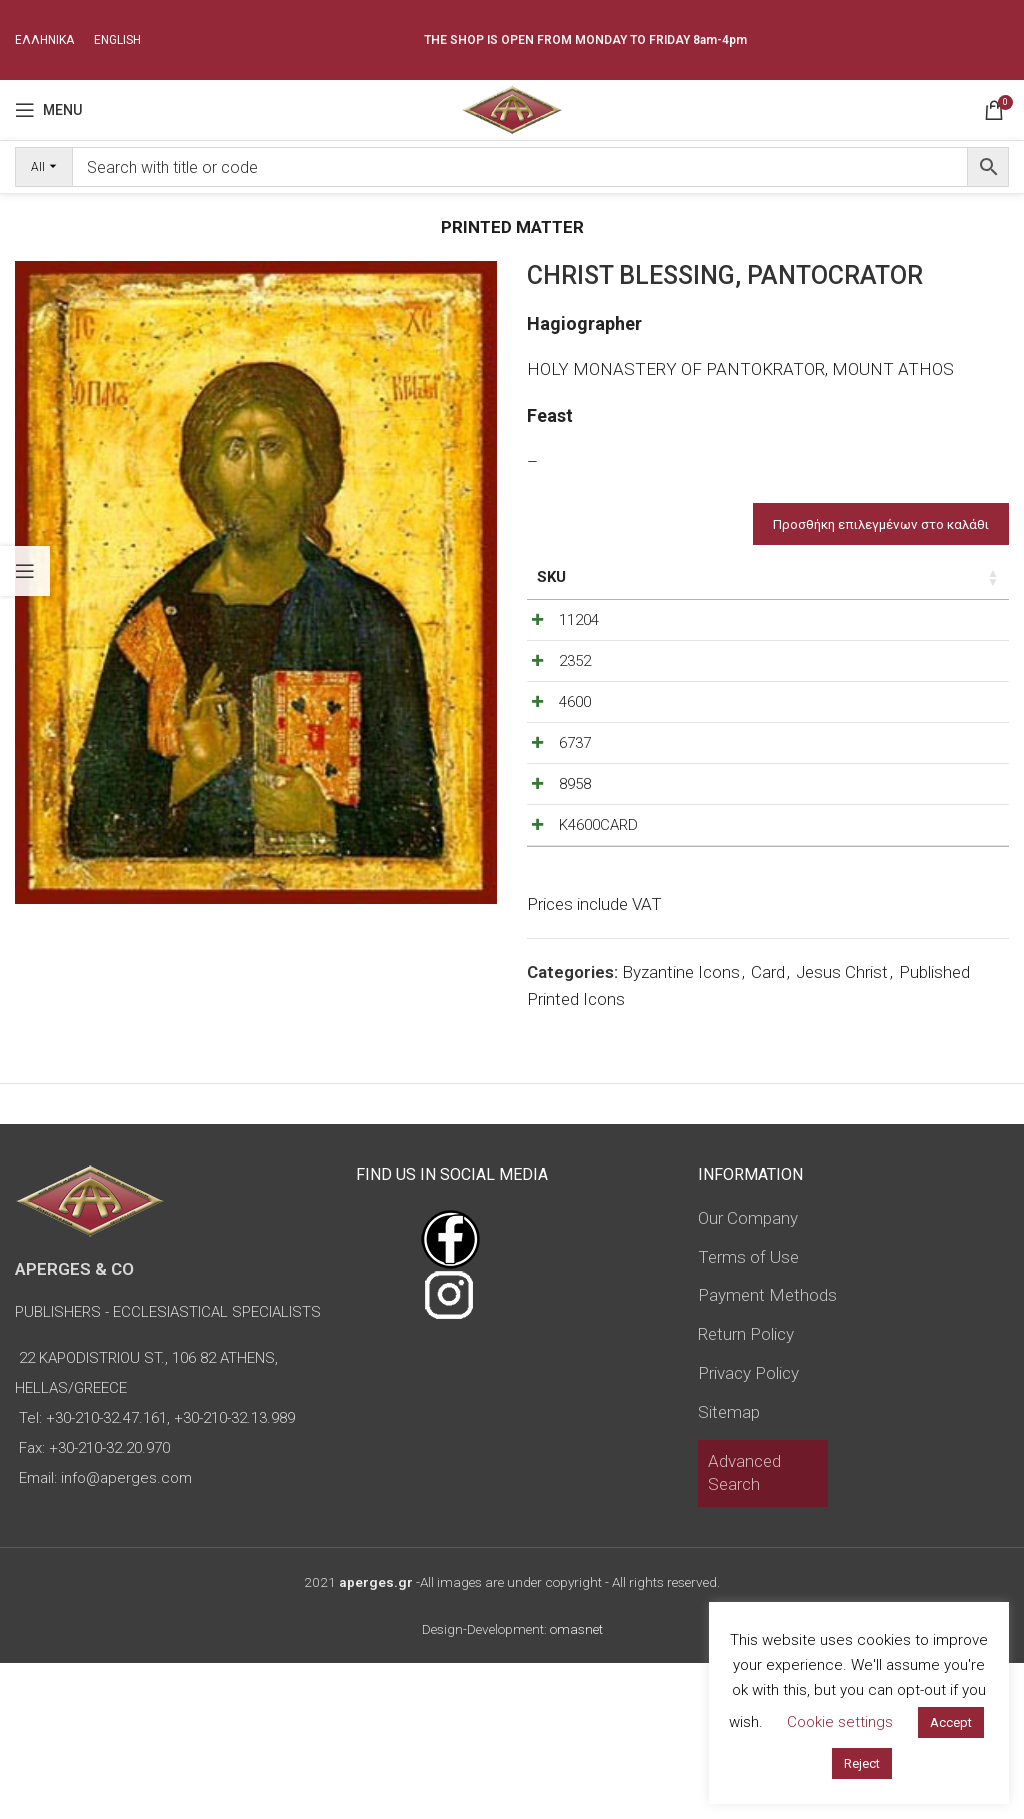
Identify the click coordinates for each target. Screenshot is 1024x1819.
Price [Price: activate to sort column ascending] (784, 577)
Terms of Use (748, 1413)
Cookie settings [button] (840, 1722)
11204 (579, 620)
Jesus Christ (842, 1128)
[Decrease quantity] (884, 625)
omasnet (576, 1785)
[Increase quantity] (950, 625)
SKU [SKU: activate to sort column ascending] (551, 577)
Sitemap (729, 1568)
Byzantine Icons (681, 1128)
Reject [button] (862, 1763)
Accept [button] (951, 1722)
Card (768, 1128)
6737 (575, 821)
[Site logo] (511, 108)
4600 (575, 754)
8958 (575, 888)
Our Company (748, 1374)
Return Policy (746, 1490)
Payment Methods (767, 1451)
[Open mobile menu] (48, 110)
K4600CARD (598, 955)
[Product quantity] (917, 625)
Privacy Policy (748, 1529)
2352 (575, 687)
